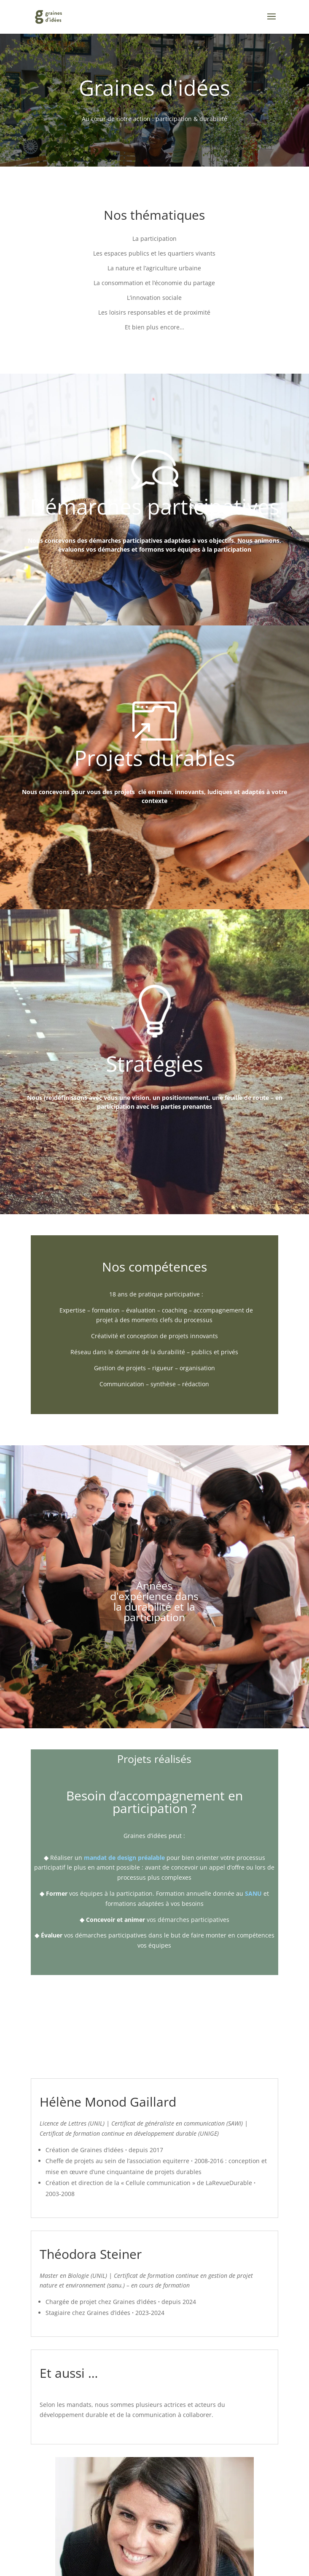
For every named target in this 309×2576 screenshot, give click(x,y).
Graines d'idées (154, 87)
